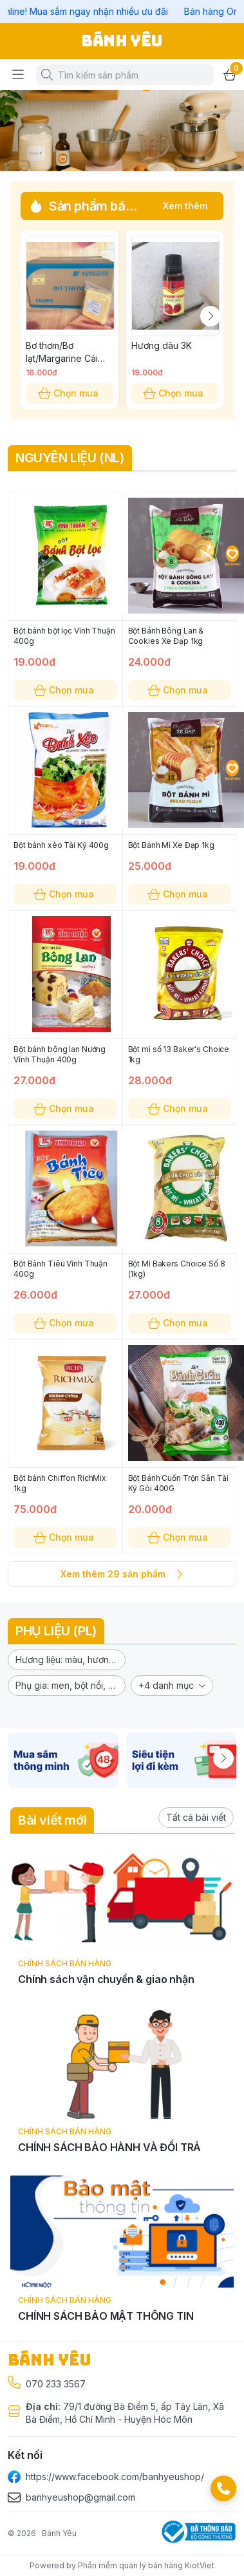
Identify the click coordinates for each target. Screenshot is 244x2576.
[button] (67, 1660)
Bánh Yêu (59, 2533)
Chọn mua (69, 393)
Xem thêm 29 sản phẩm (122, 1574)
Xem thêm (184, 206)
